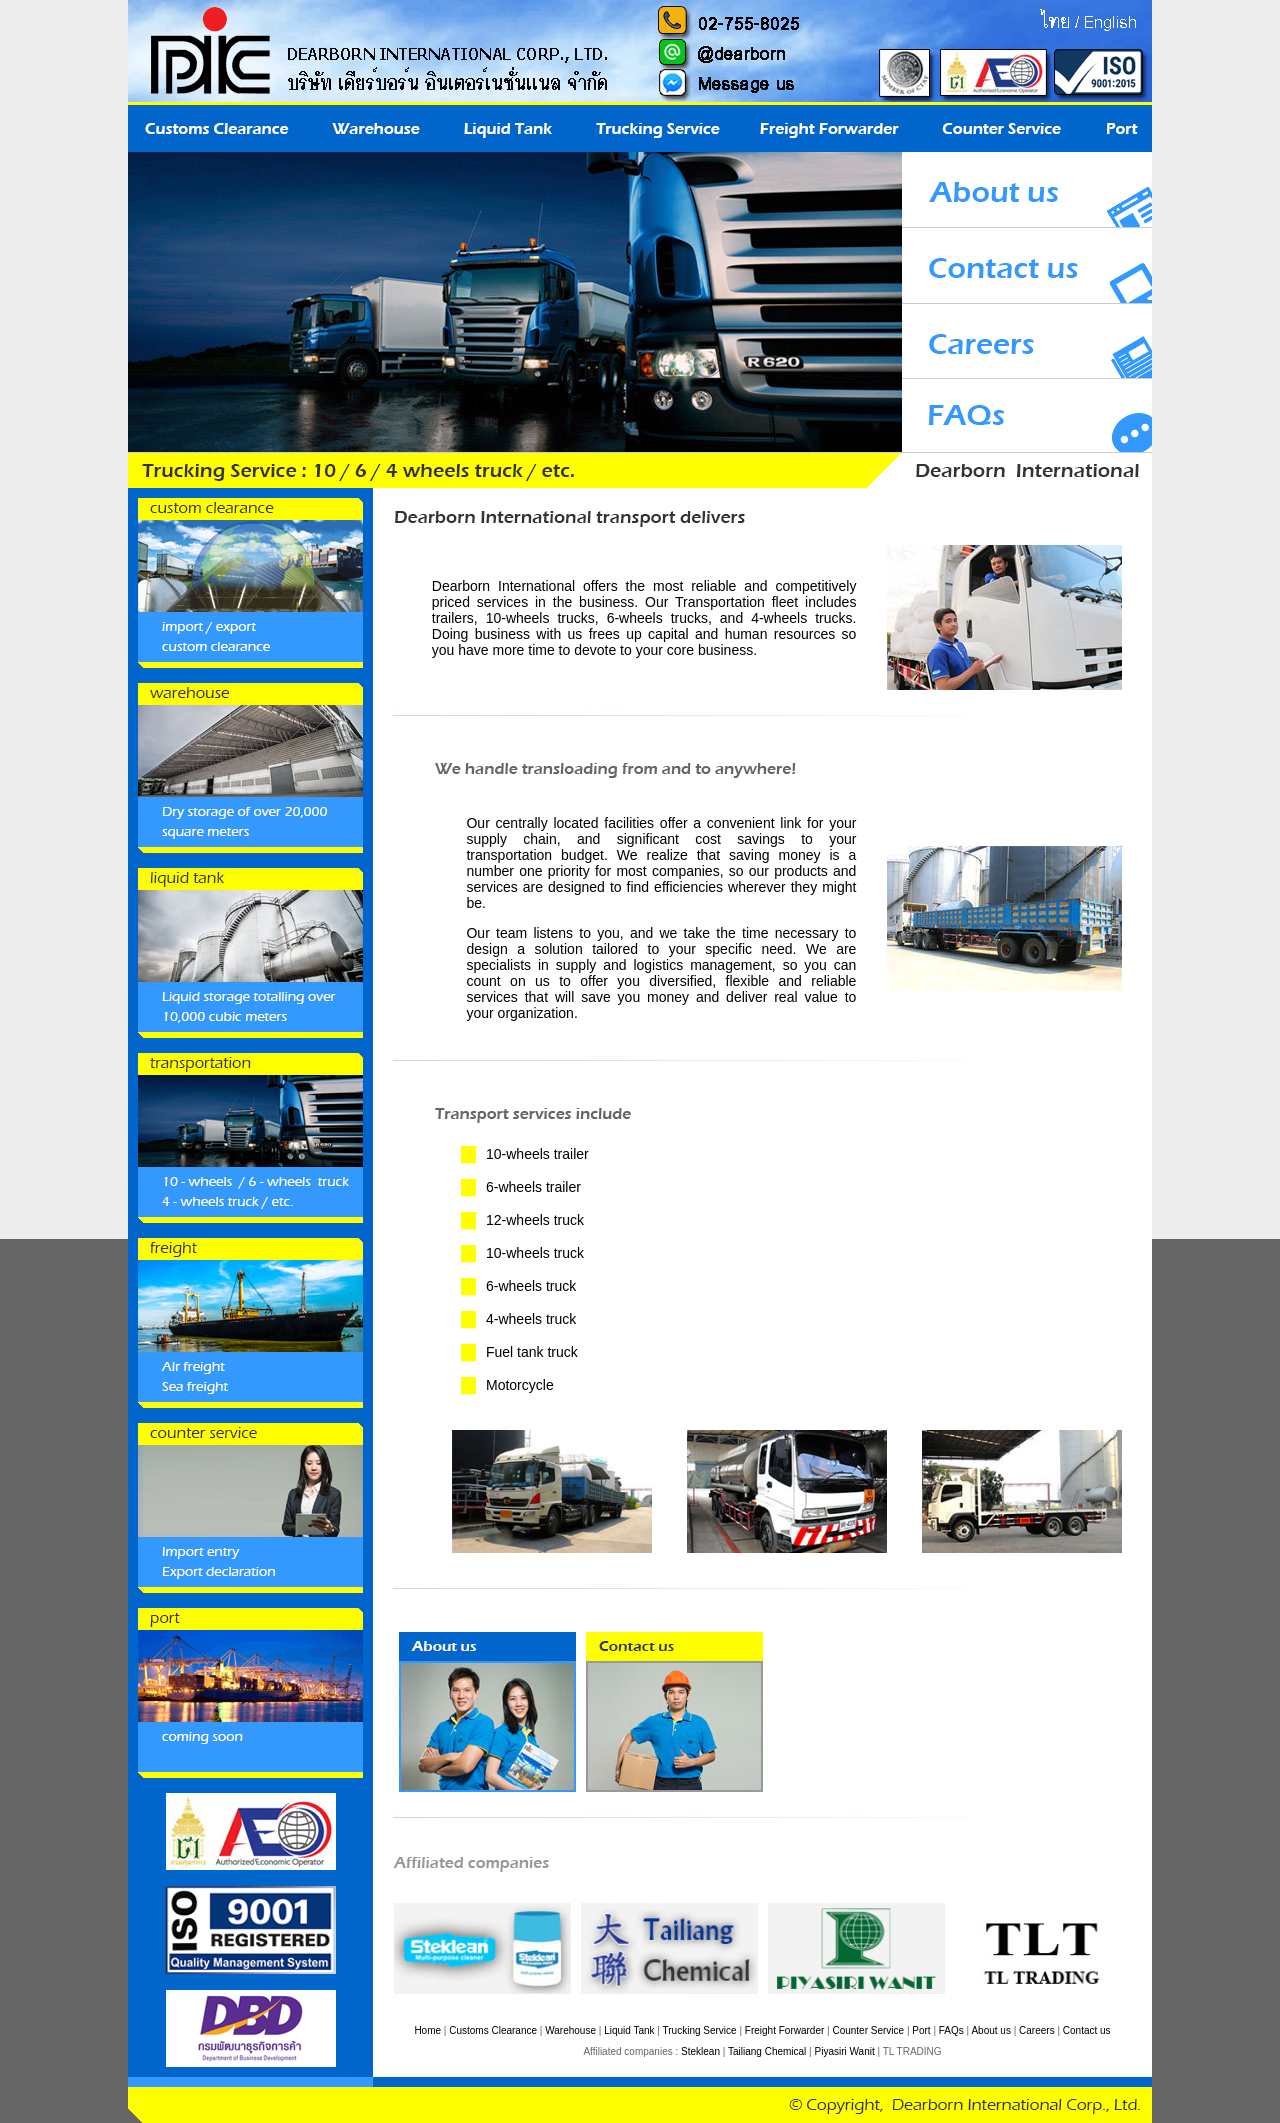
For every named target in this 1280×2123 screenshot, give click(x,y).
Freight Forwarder (784, 2030)
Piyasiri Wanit (845, 2051)
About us (990, 2030)
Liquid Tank (629, 2030)
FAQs (951, 2030)
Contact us (1087, 2030)
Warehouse (570, 2030)
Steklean (700, 2051)
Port (921, 2030)
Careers (1037, 2030)
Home (427, 2030)
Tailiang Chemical (767, 2051)
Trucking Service (700, 2030)
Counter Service (868, 2030)
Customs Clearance (493, 2030)
